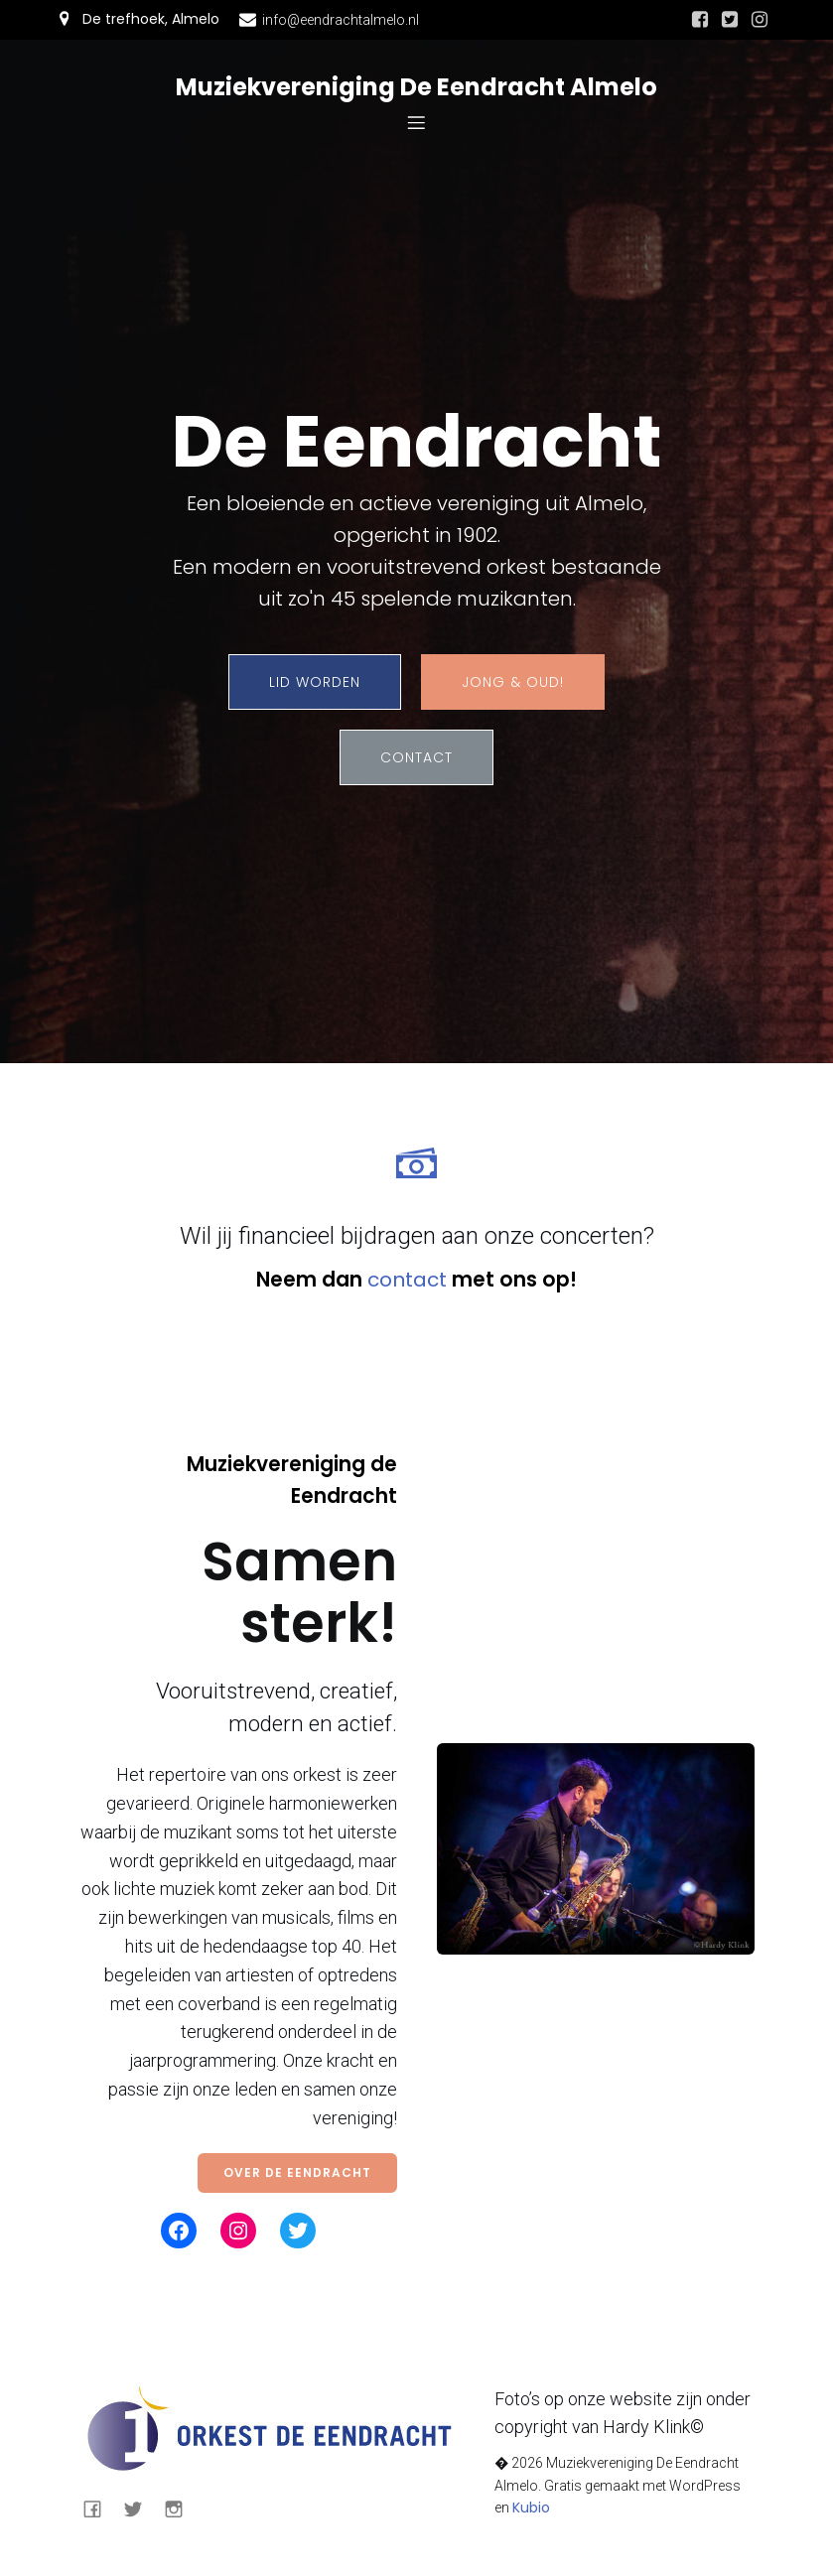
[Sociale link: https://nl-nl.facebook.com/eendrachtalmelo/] (700, 20)
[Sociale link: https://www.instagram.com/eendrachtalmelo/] (759, 20)
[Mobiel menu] (417, 122)
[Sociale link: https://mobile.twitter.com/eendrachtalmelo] (730, 20)
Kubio (531, 2507)
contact (407, 1279)
